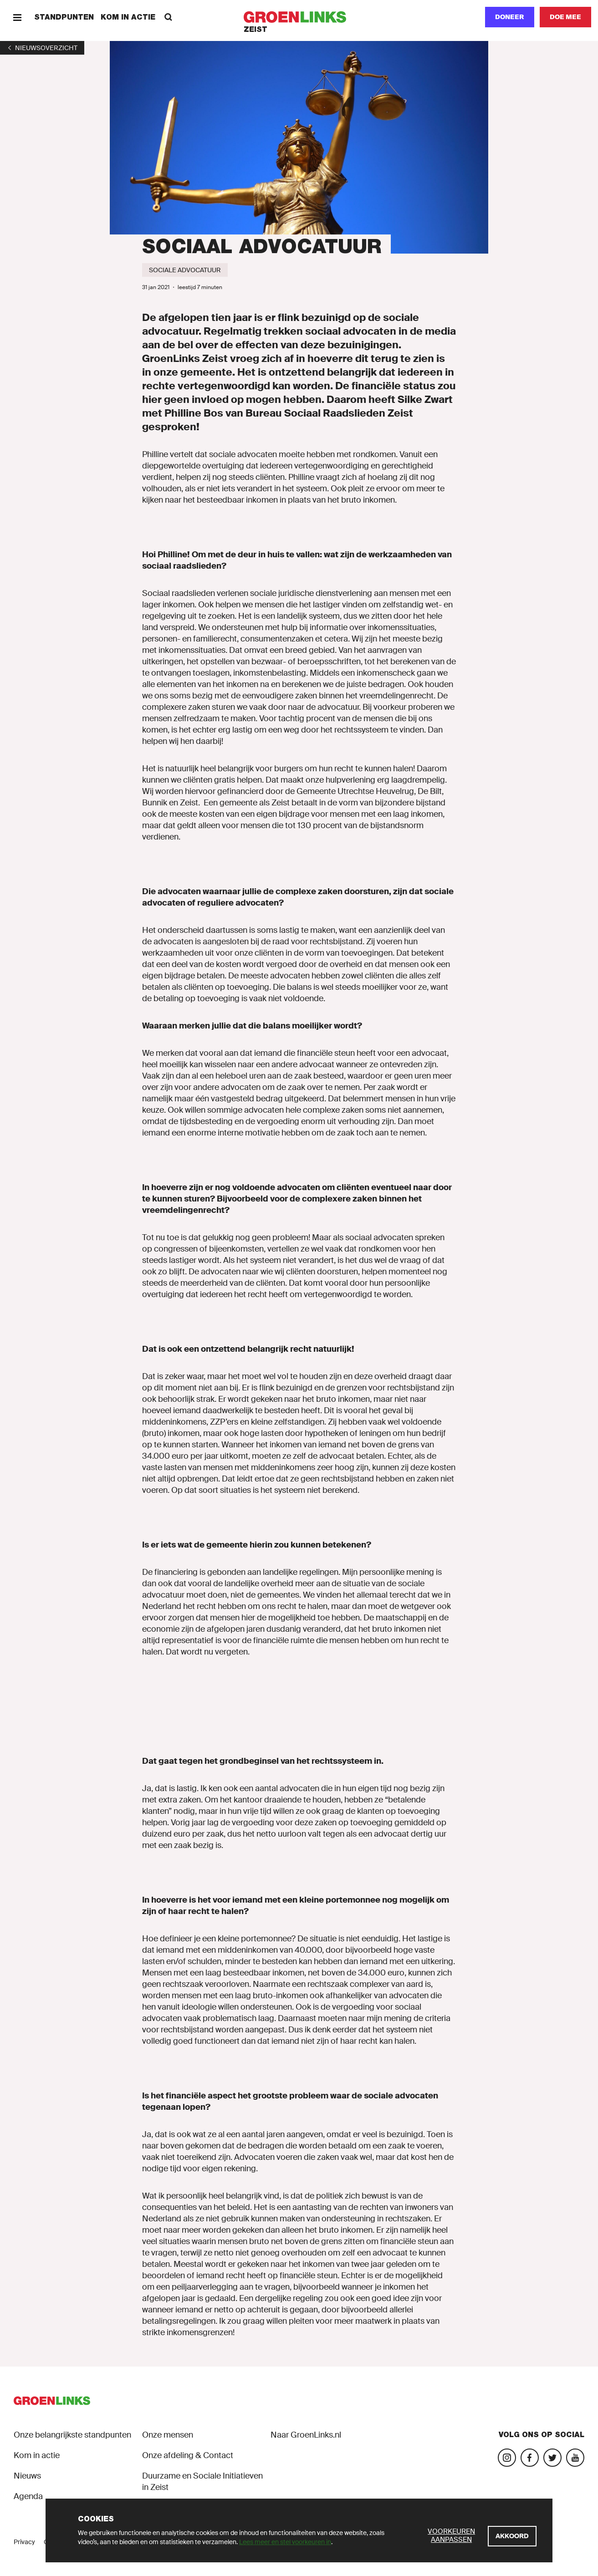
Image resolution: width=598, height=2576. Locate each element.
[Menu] (17, 17)
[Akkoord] (512, 2536)
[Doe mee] (565, 17)
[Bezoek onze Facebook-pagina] (530, 2458)
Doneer (509, 17)
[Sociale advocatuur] (185, 270)
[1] (42, 48)
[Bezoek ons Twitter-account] (552, 2458)
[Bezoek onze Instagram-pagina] (507, 2458)
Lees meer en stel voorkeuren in (285, 2542)
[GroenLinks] (299, 17)
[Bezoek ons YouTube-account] (575, 2458)
